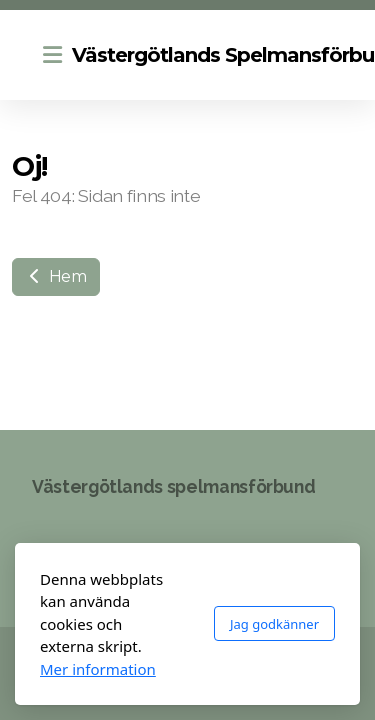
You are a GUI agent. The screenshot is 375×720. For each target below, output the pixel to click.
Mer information (98, 669)
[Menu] (52, 55)
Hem (56, 276)
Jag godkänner (274, 624)
